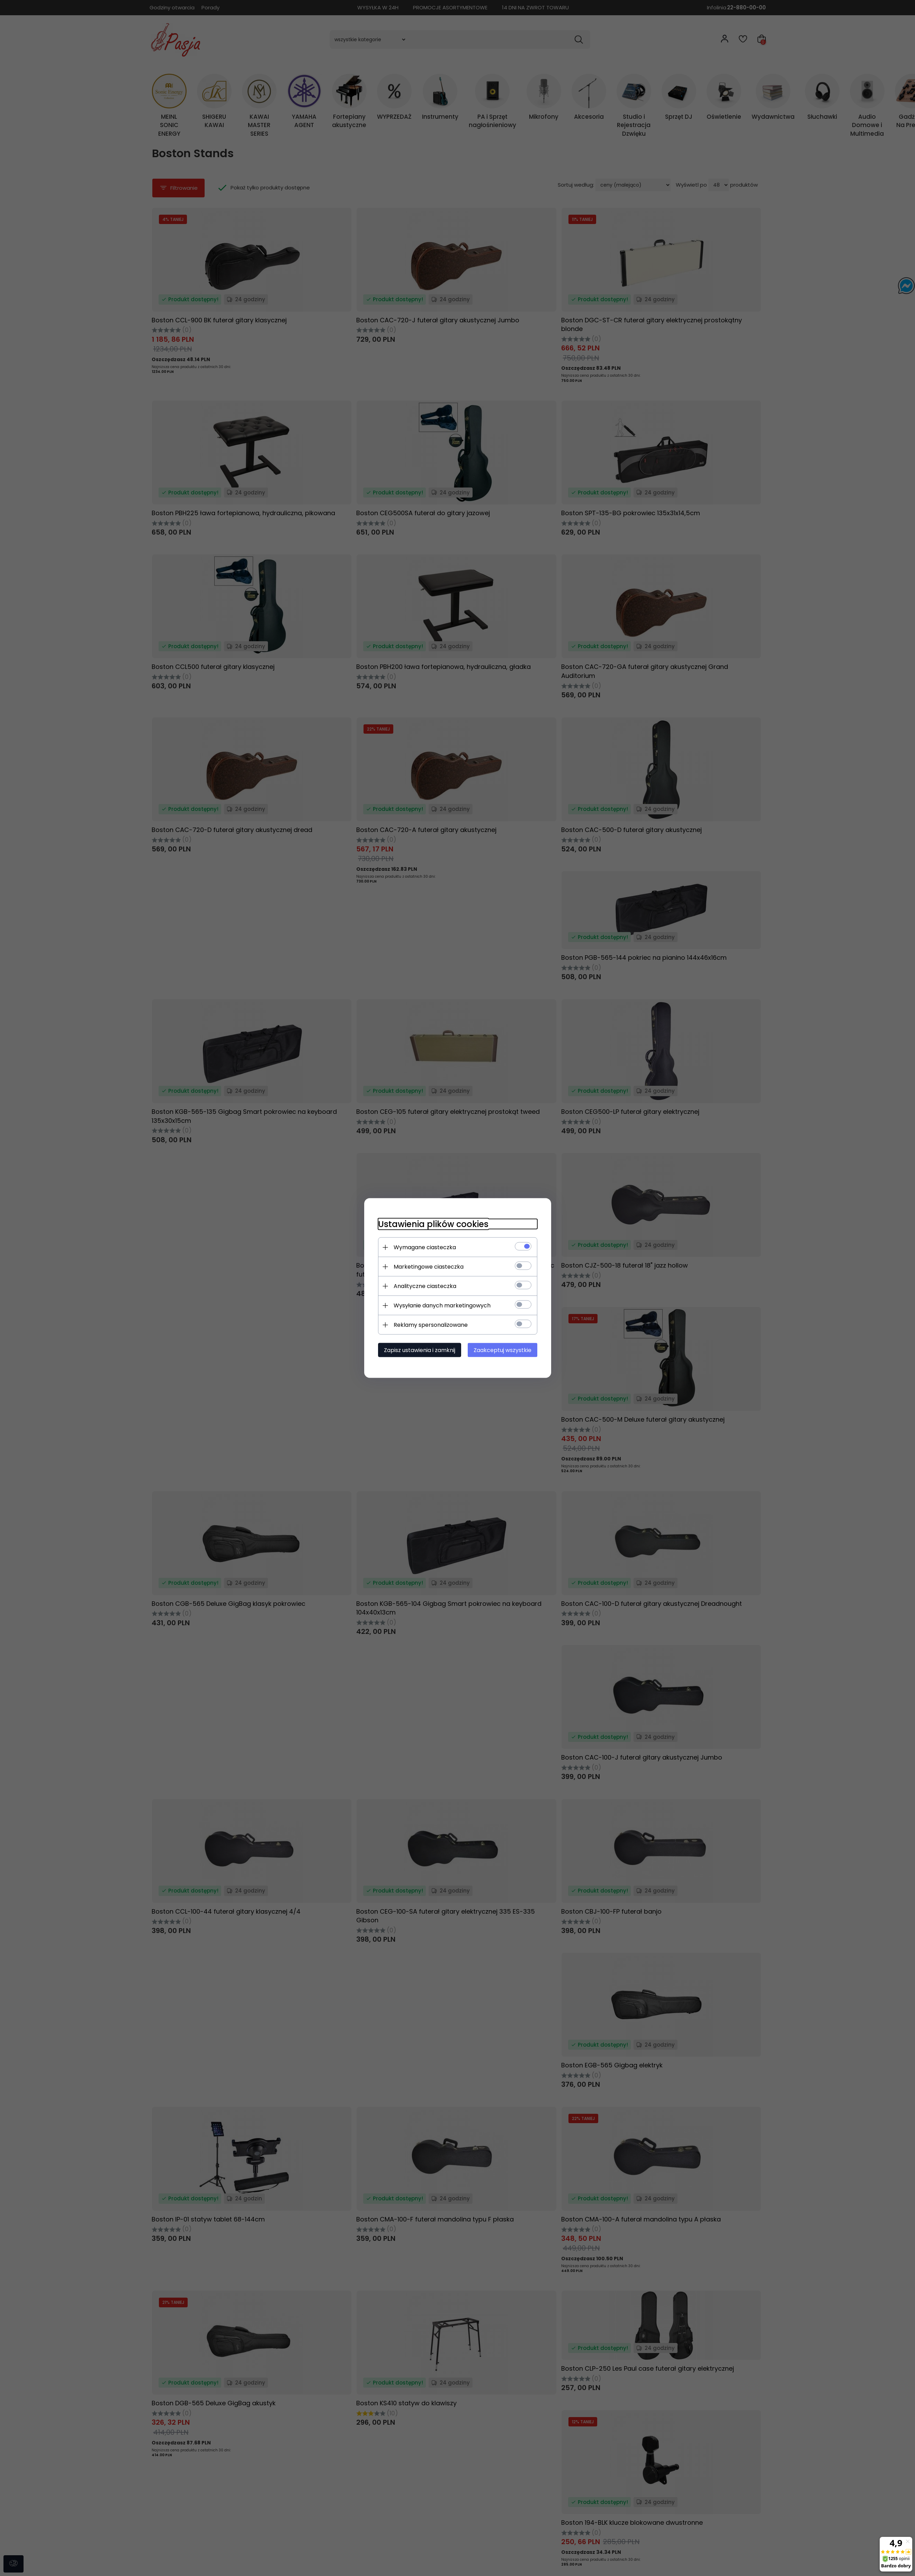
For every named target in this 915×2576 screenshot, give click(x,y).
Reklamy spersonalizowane (431, 1325)
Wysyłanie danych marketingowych (442, 1305)
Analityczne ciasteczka (425, 1286)
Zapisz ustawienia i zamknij (419, 1350)
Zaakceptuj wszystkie (502, 1350)
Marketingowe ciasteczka (429, 1267)
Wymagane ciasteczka (425, 1247)
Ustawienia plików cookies (433, 1224)
